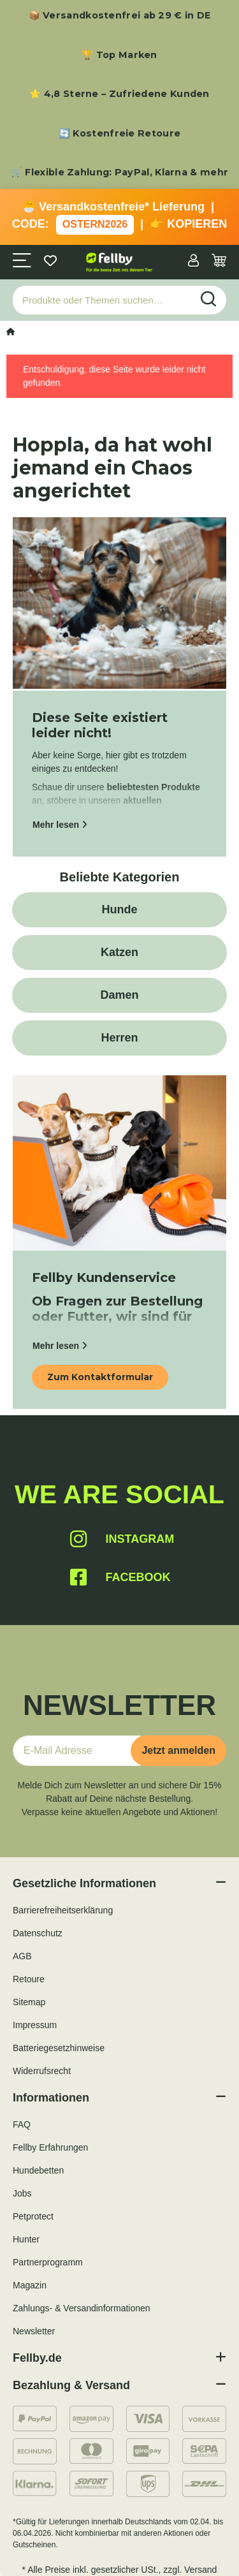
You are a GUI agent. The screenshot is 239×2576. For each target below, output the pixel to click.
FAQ (22, 2124)
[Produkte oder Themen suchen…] (102, 300)
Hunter (26, 2239)
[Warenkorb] (219, 262)
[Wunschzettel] (50, 261)
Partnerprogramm (48, 2262)
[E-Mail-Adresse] (77, 1750)
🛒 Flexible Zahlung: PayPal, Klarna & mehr (119, 172)
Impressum (35, 2025)
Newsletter (34, 2331)
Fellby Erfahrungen (50, 2147)
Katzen (119, 952)
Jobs (22, 2193)
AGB (22, 1956)
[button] (193, 262)
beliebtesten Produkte (153, 787)
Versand (200, 2570)
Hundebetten (38, 2170)
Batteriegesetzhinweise (59, 2048)
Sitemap (29, 2002)
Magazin (30, 2285)
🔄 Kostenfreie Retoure (119, 133)
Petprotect (33, 2216)
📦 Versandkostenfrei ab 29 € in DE (120, 15)
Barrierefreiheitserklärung (63, 1910)
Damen (119, 995)
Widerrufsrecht (42, 2071)
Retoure (29, 1979)
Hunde (120, 909)
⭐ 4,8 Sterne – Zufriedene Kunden (119, 93)
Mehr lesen (60, 825)
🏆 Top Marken (119, 55)
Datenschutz (37, 1933)
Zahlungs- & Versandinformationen (81, 2308)
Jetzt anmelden (178, 1750)
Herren (119, 1037)
